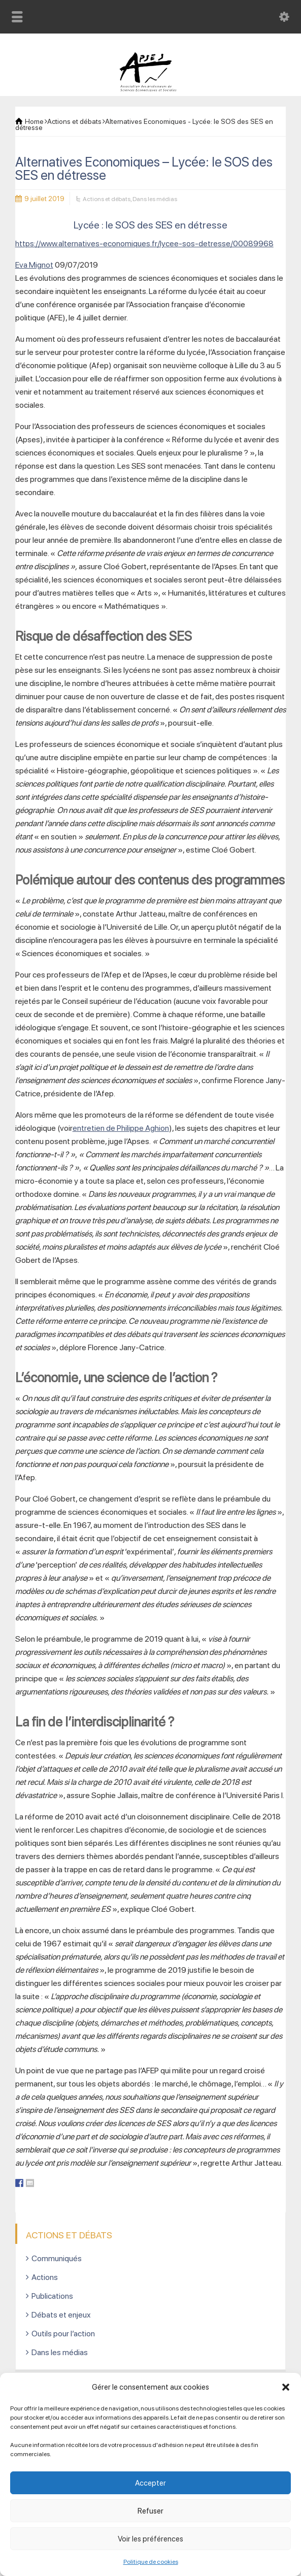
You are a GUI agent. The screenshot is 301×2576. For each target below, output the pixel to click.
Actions (44, 2277)
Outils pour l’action (63, 2333)
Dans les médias (154, 199)
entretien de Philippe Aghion (121, 1128)
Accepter (150, 2483)
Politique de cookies (150, 2561)
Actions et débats (106, 199)
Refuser (150, 2511)
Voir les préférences (150, 2539)
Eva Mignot (34, 265)
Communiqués (56, 2258)
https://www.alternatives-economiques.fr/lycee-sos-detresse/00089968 (144, 243)
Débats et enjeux (61, 2315)
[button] (286, 2387)
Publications (52, 2296)
